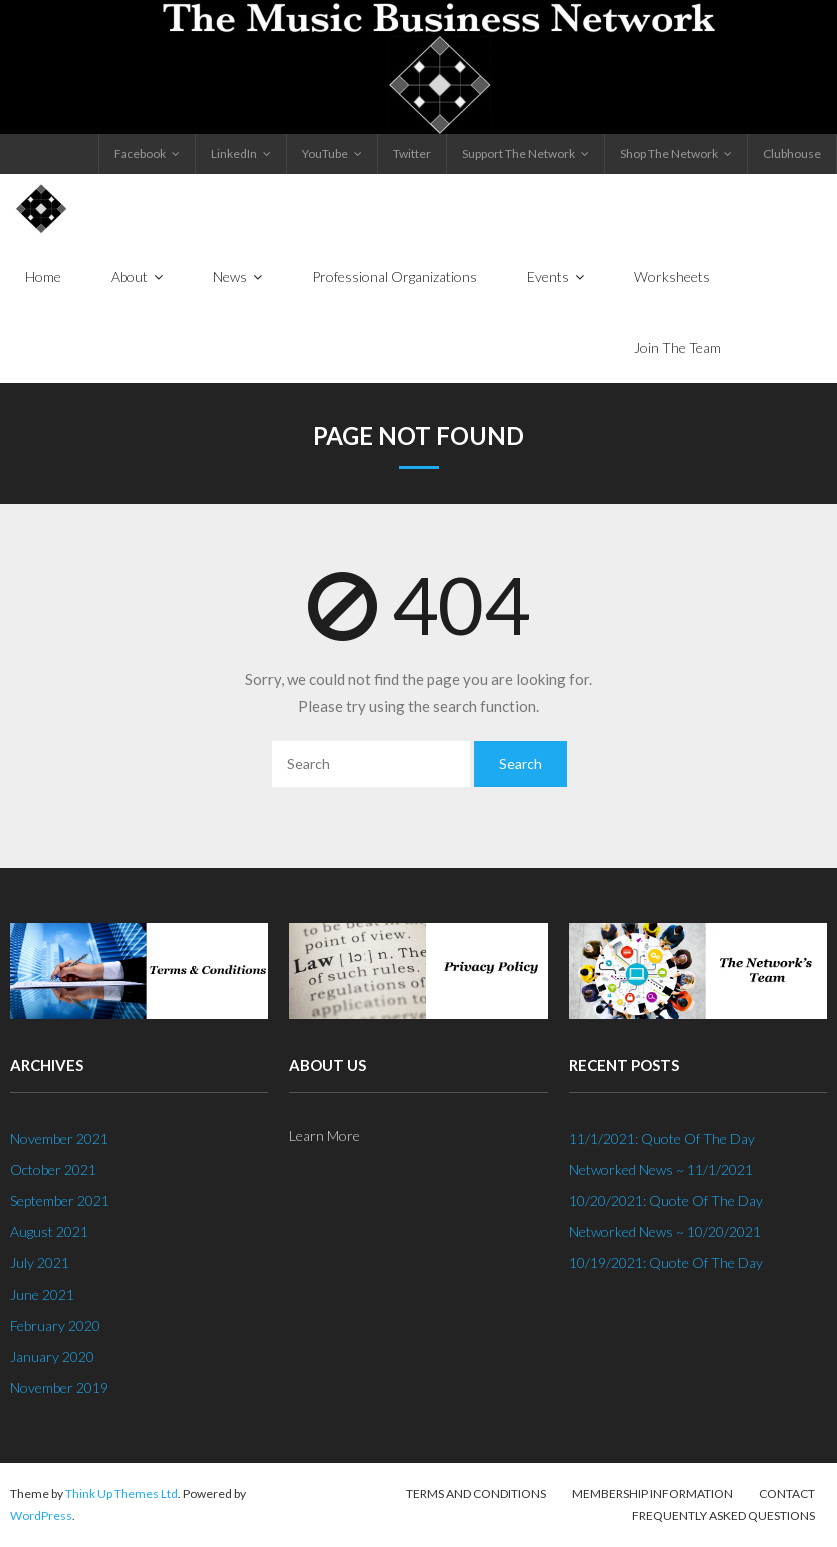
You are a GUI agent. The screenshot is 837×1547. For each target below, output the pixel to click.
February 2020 (55, 1325)
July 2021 (39, 1262)
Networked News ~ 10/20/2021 (665, 1231)
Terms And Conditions (476, 1493)
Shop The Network (669, 153)
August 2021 (49, 1231)
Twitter (412, 153)
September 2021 (59, 1200)
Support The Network (518, 153)
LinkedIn (234, 153)
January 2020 (52, 1356)
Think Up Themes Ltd (121, 1493)
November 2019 (59, 1387)
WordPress (41, 1515)
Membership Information (652, 1493)
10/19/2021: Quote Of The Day (666, 1262)
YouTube (325, 153)
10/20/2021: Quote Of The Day (666, 1200)
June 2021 (42, 1294)
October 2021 (53, 1169)
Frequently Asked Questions (723, 1515)
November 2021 (59, 1138)
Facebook (140, 153)
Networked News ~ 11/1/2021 (661, 1169)
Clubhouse (792, 153)
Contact (787, 1493)
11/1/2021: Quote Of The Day (662, 1138)
